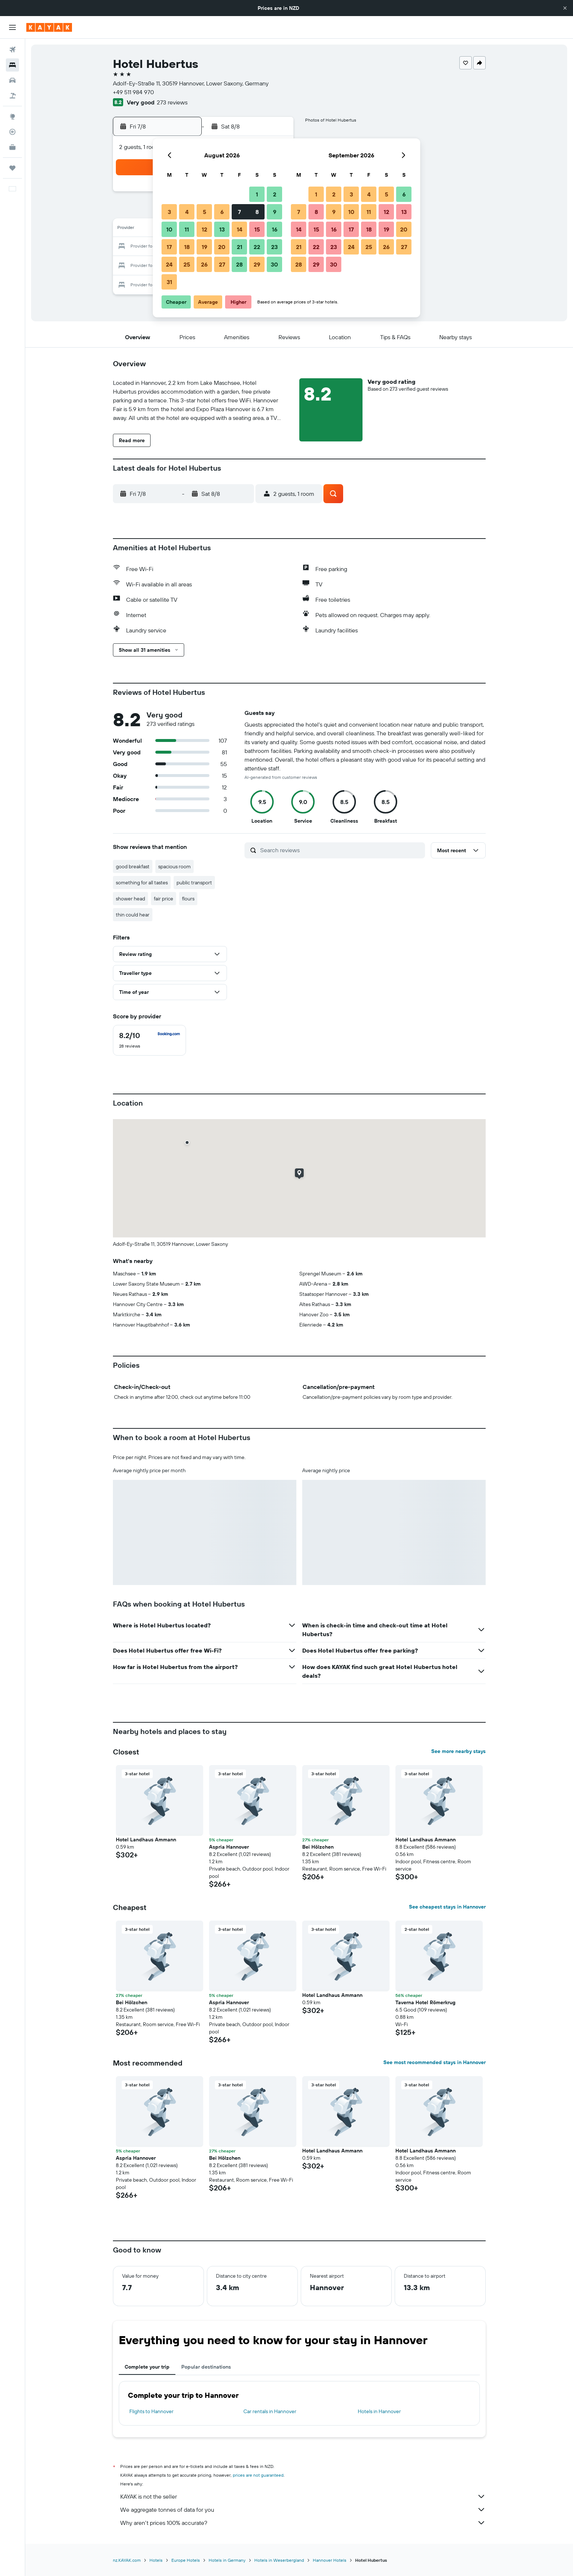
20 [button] (221, 246)
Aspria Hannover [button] (229, 1847)
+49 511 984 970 (133, 92)
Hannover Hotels (329, 2560)
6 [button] (222, 211)
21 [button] (239, 246)
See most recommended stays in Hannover (434, 2062)
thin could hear (132, 914)
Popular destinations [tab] (206, 2366)
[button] (565, 8)
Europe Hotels (185, 2560)
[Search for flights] (12, 49)
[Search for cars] (12, 80)
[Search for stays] (12, 65)
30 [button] (274, 264)
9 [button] (274, 211)
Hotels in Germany (227, 2560)
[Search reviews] (341, 850)
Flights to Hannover (151, 2411)
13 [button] (222, 229)
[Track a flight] (12, 132)
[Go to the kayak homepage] (49, 27)
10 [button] (169, 229)
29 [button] (257, 264)
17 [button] (169, 246)
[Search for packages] (12, 95)
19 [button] (204, 246)
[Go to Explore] (12, 116)
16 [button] (274, 229)
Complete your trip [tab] (147, 2366)
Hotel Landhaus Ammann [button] (146, 1839)
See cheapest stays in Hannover (447, 1906)
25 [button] (186, 264)
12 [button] (204, 229)
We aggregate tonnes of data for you (303, 2509)
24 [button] (169, 264)
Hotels (156, 2560)
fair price (163, 898)
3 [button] (169, 211)
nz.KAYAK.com (127, 2560)
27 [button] (222, 264)
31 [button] (169, 282)
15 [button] (257, 229)
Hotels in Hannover (379, 2411)
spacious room (174, 866)
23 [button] (274, 246)
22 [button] (257, 246)
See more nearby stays (458, 1751)
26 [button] (204, 264)
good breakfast (132, 866)
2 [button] (274, 194)
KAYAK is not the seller (303, 2496)
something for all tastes (142, 882)
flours (188, 898)
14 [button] (239, 229)
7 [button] (239, 211)
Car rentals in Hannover (269, 2411)
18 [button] (187, 246)
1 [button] (257, 194)
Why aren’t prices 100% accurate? (303, 2522)
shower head (130, 898)
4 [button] (187, 211)
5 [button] (204, 211)
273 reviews (172, 102)
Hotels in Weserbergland (279, 2560)
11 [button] (187, 229)
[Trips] (12, 168)
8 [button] (257, 211)
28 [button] (239, 264)
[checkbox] (149, 1040)
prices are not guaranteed (258, 2475)
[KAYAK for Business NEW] (12, 147)
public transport (194, 882)
